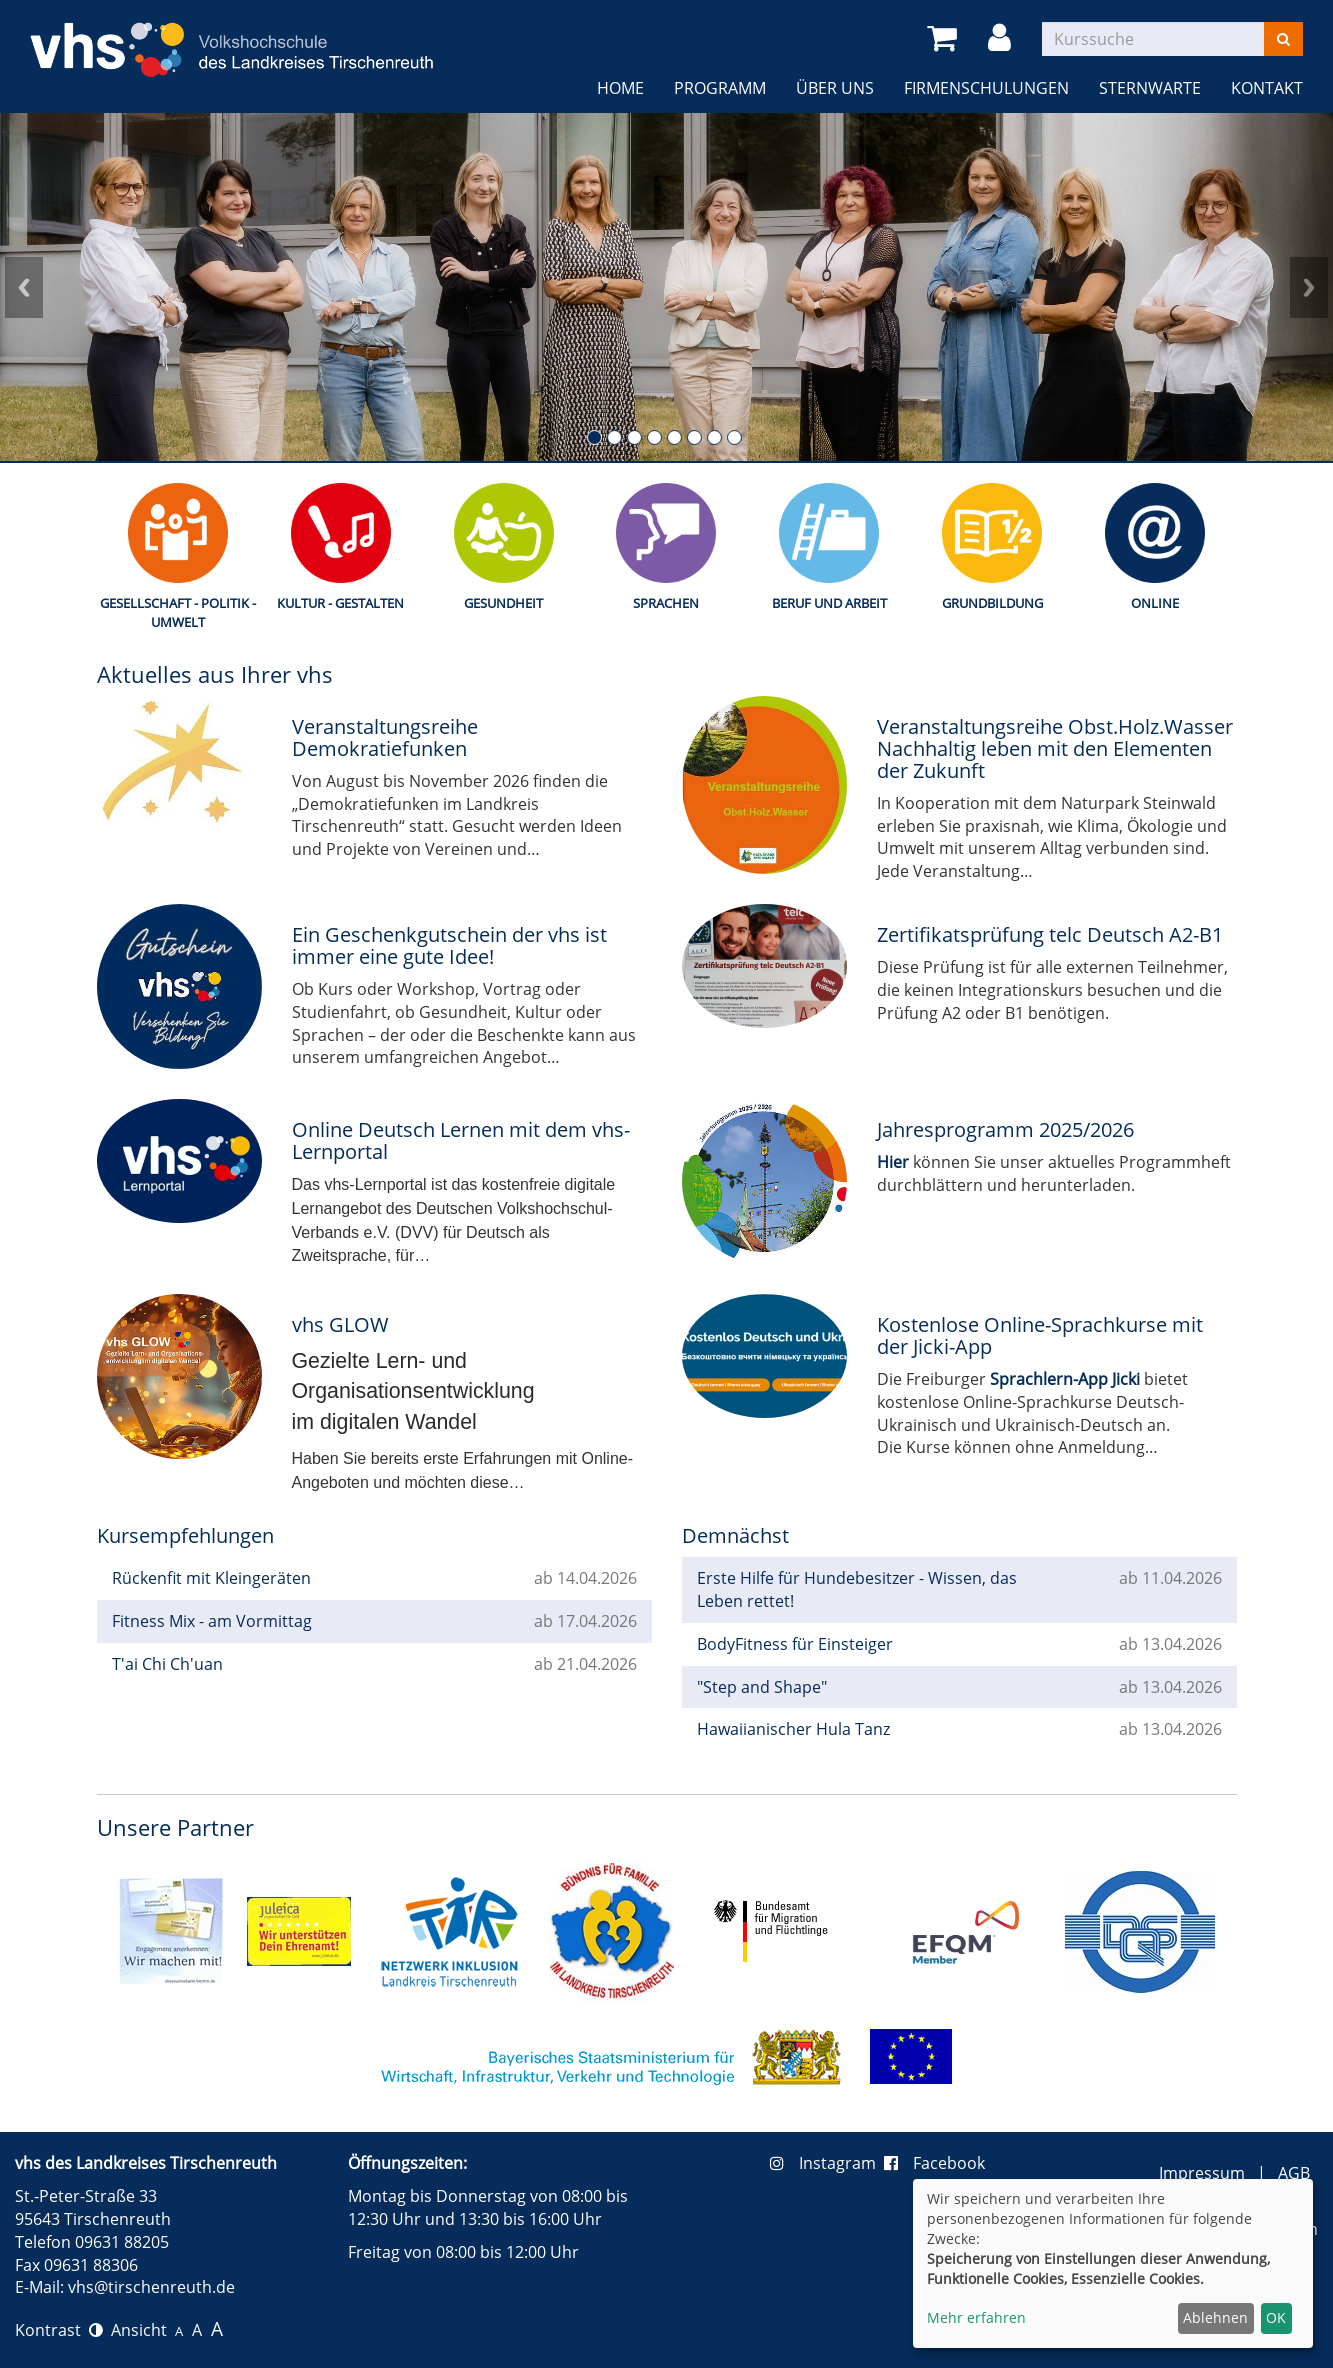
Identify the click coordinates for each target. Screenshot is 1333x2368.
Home (620, 88)
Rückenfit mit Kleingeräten (211, 1578)
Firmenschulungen (986, 88)
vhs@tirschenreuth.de (151, 2287)
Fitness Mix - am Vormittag (212, 1621)
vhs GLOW (340, 1324)
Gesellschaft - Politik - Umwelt (178, 612)
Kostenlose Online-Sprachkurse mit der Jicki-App (1040, 1335)
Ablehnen (1215, 2317)
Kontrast (59, 2330)
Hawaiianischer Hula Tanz (793, 1729)
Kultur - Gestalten (340, 603)
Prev (24, 287)
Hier (893, 1162)
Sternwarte (1150, 88)
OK (1276, 2317)
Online (1155, 603)
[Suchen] (1283, 39)
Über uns (835, 88)
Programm (720, 88)
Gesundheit (503, 603)
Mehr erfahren (976, 2317)
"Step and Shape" (762, 1687)
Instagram (827, 2163)
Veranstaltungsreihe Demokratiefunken (385, 737)
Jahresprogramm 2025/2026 (1005, 1129)
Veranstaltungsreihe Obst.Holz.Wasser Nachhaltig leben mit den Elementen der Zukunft (1055, 748)
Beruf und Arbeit (829, 603)
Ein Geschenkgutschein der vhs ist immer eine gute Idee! (449, 945)
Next (1309, 287)
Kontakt (1267, 88)
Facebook (934, 2163)
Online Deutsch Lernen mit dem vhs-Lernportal (461, 1140)
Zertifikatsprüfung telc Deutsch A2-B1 (1050, 934)
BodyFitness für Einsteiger (795, 1644)
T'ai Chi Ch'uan (167, 1664)
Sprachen (666, 603)
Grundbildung (992, 603)
